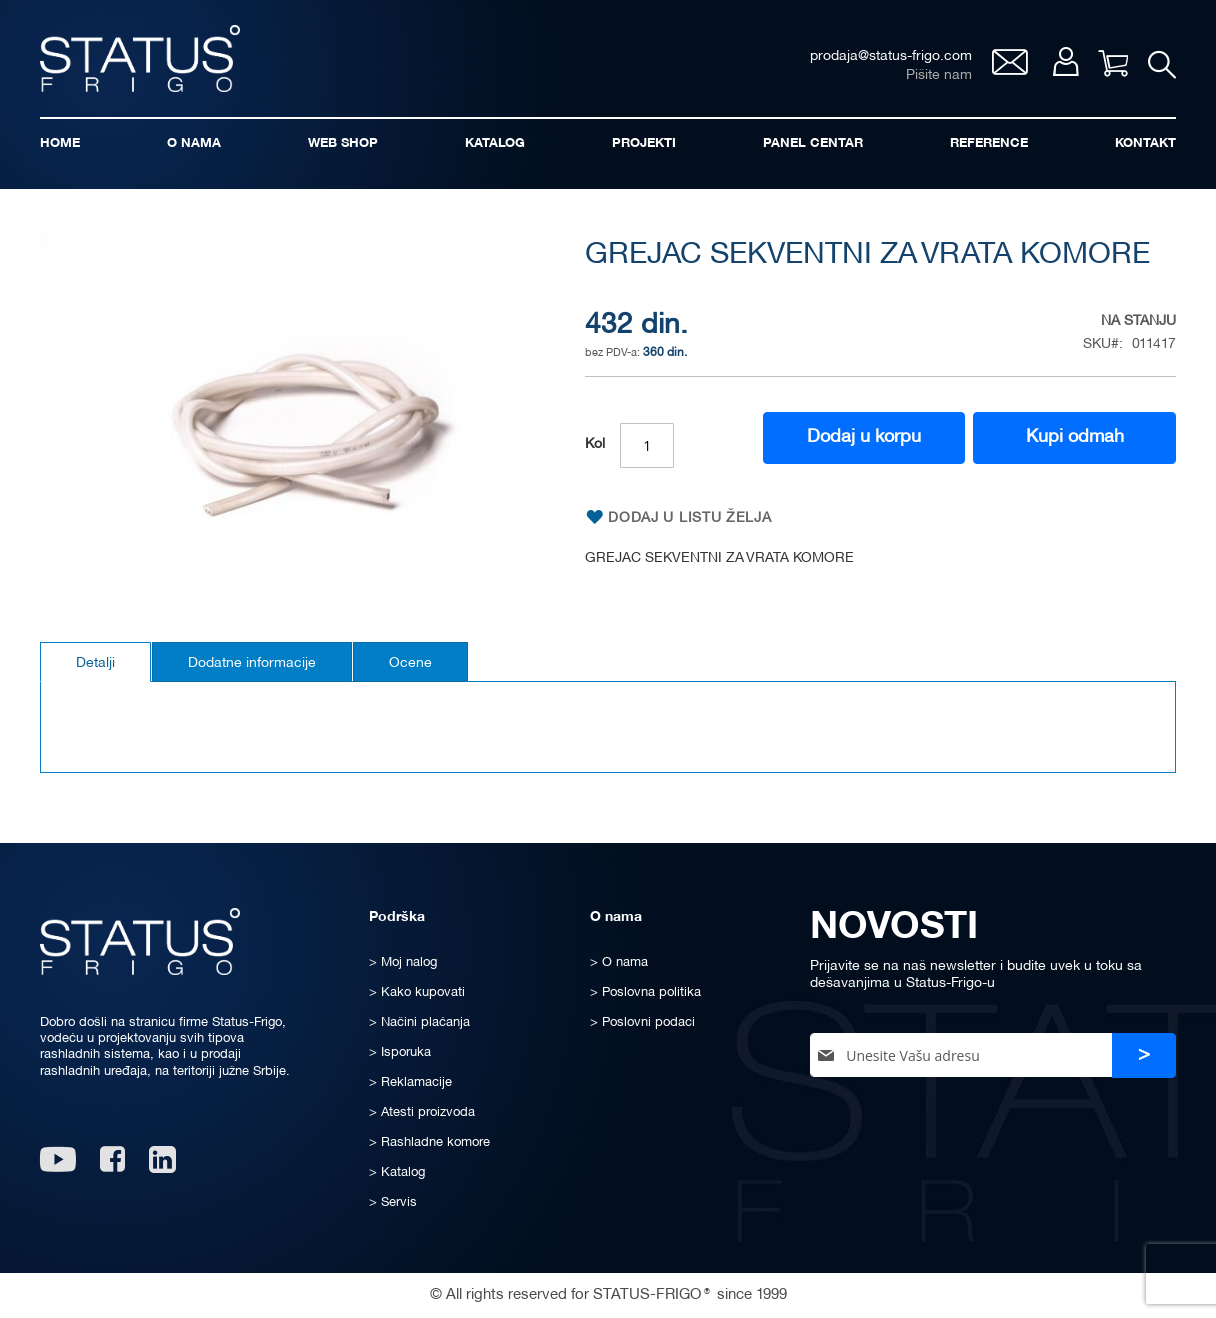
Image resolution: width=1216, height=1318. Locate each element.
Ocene (410, 663)
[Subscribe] (1144, 1055)
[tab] (95, 662)
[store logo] (140, 58)
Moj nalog (1065, 61)
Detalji (95, 663)
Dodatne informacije (252, 663)
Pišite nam (939, 75)
